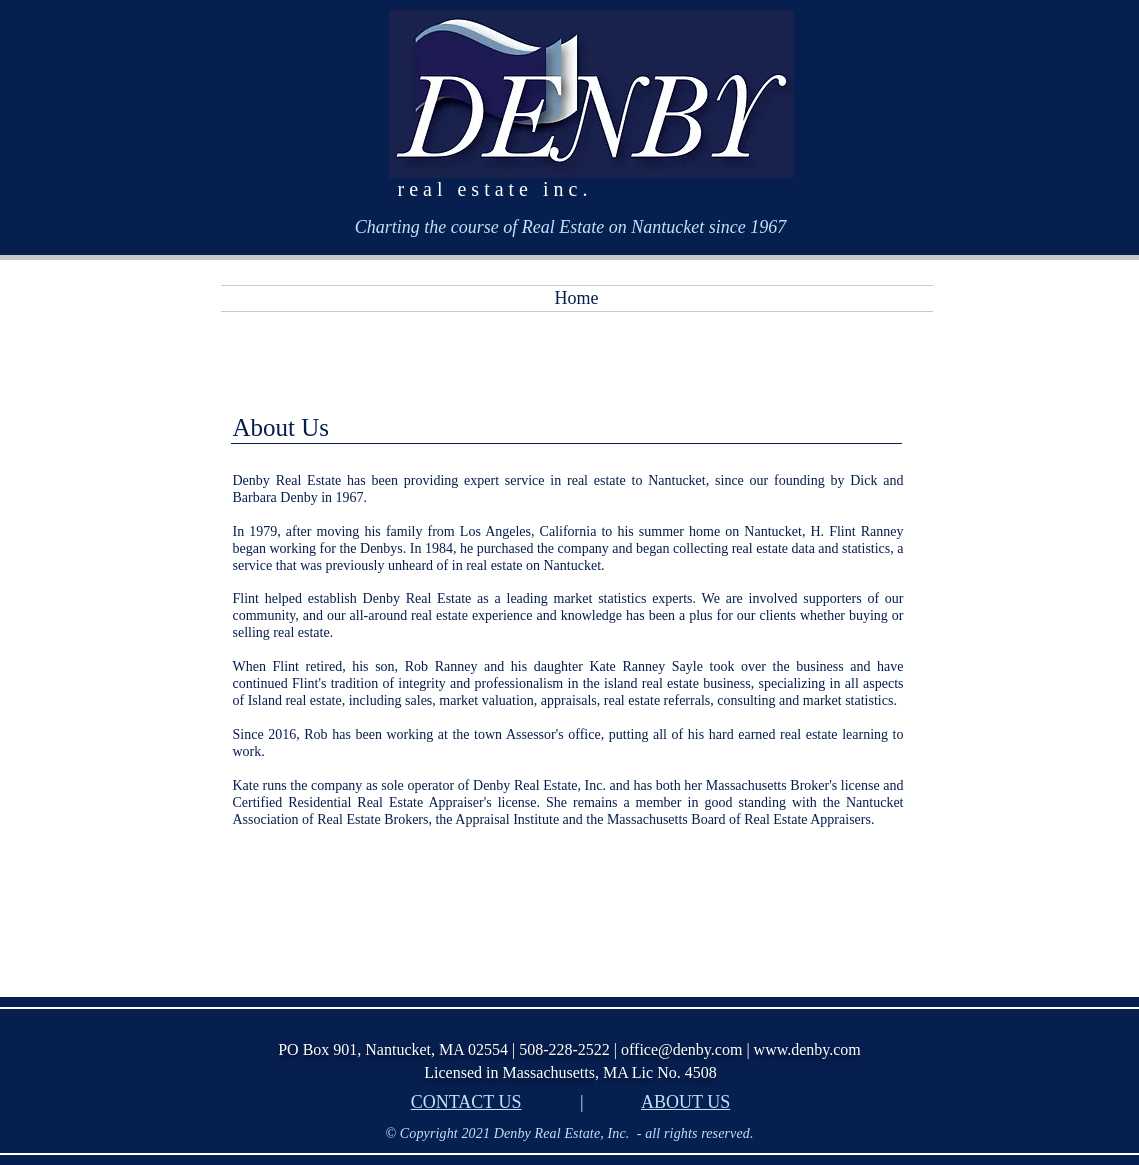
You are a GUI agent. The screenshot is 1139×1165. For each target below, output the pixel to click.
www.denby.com (807, 1049)
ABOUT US (685, 1102)
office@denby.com (681, 1049)
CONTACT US (466, 1102)
